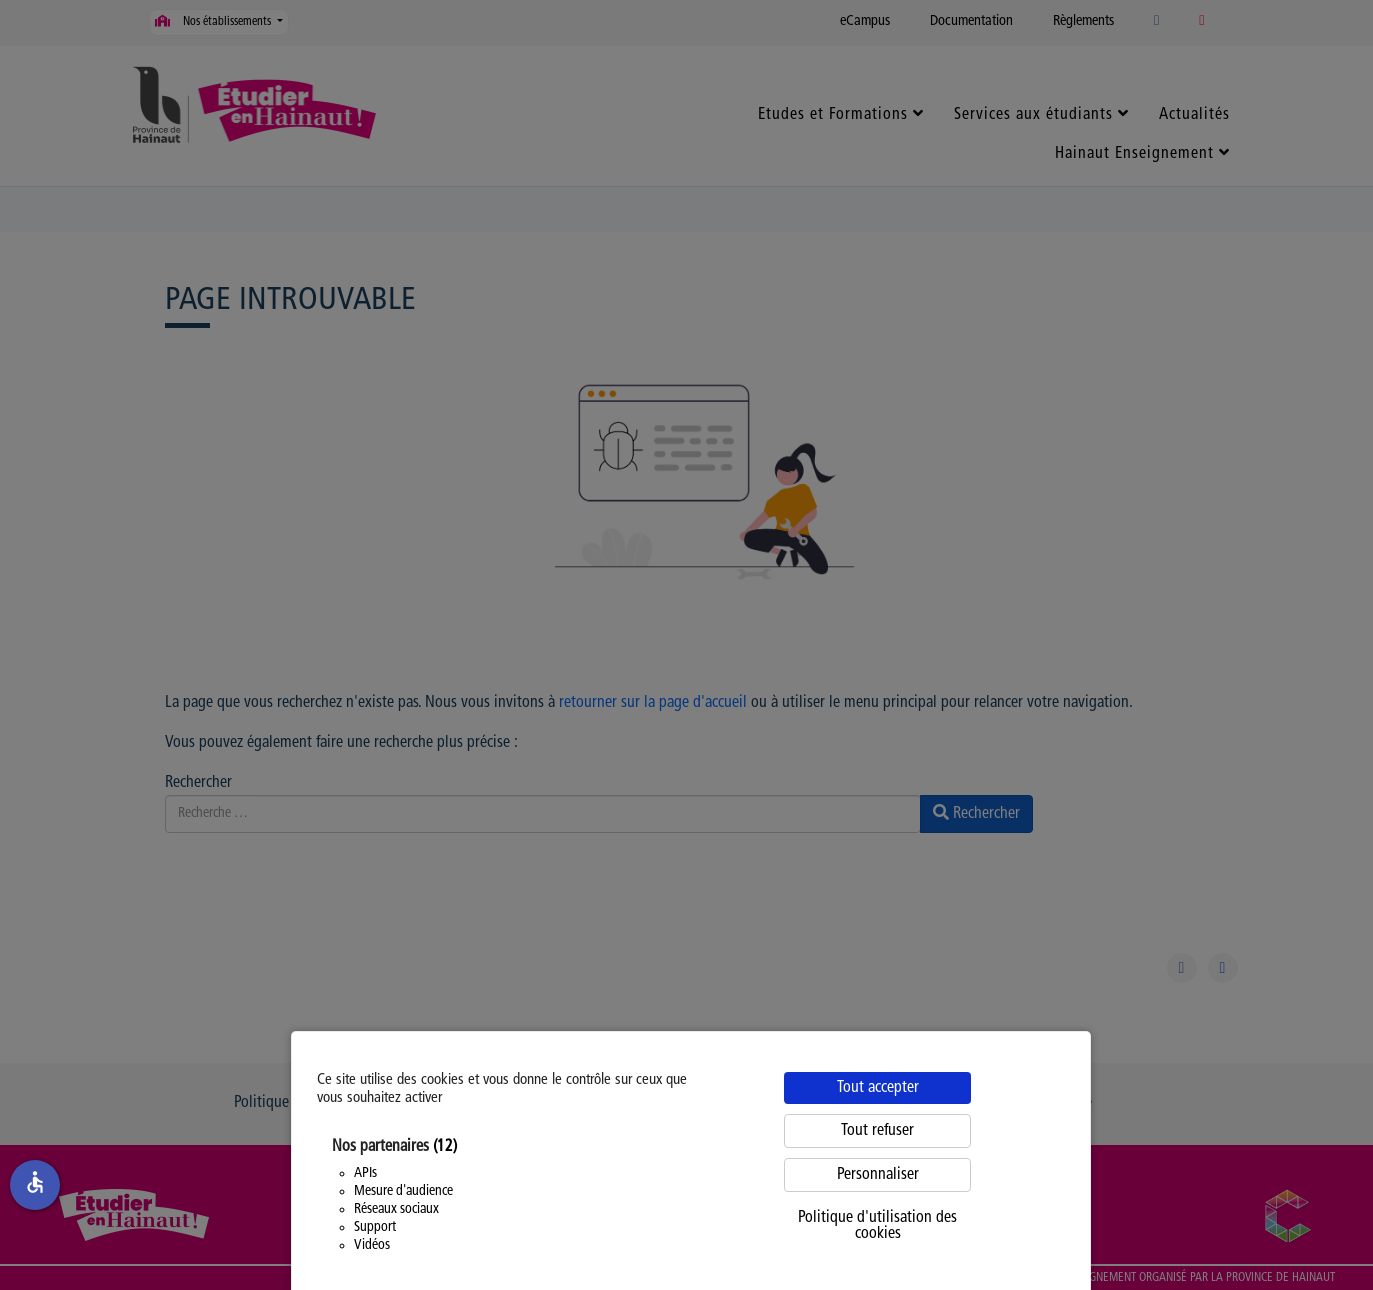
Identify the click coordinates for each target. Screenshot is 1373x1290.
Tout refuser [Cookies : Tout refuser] (877, 1131)
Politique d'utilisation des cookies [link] (877, 1226)
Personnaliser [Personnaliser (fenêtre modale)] (878, 1175)
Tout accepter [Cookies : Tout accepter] (878, 1088)
